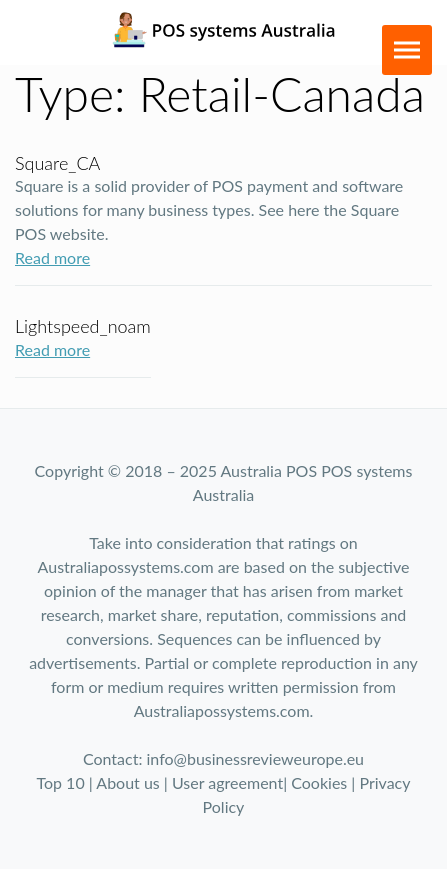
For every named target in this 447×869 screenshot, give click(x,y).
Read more (52, 257)
